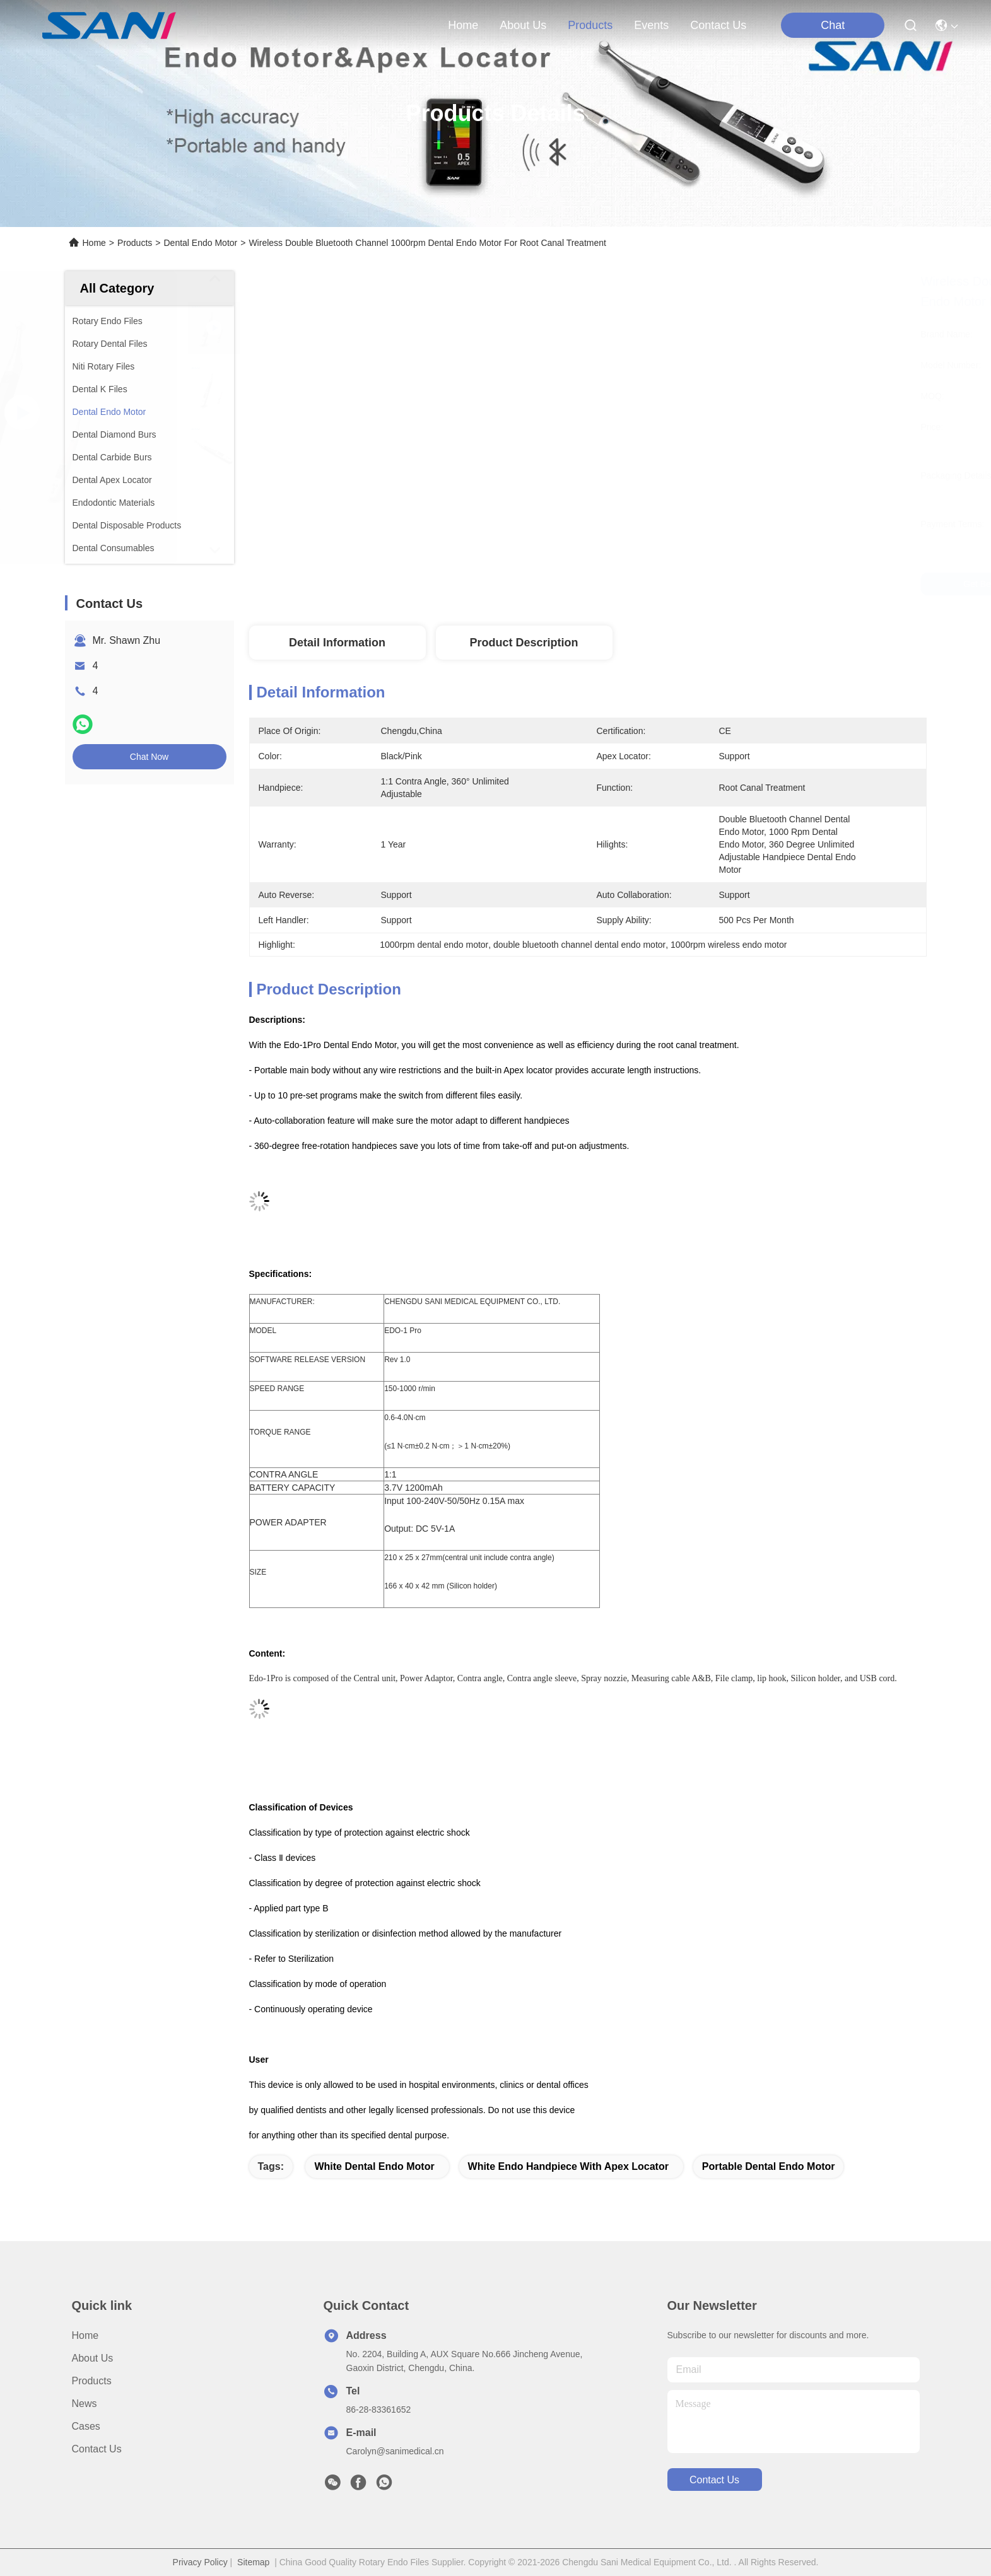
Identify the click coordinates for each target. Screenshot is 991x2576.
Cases (86, 2426)
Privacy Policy (200, 2562)
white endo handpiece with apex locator (568, 2166)
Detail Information (337, 642)
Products (134, 243)
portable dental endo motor (768, 2166)
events (651, 25)
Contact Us (97, 2449)
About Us (93, 2358)
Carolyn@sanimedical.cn (395, 2451)
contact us (718, 25)
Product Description (523, 642)
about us (523, 25)
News (84, 2403)
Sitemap (253, 2562)
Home (463, 25)
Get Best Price (697, 584)
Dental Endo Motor (200, 243)
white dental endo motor (374, 2166)
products (590, 25)
